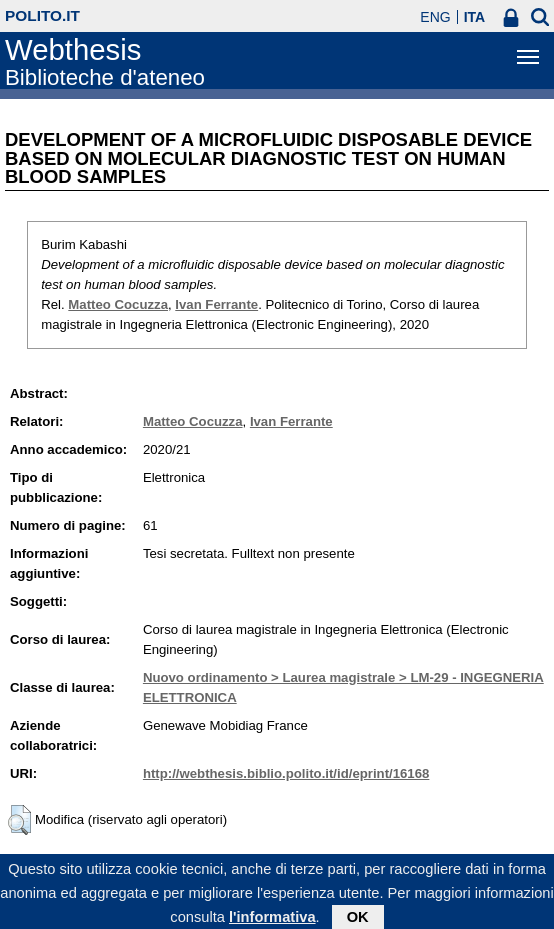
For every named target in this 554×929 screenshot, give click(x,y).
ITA (475, 17)
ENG (435, 17)
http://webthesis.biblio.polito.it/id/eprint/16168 (286, 773)
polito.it (42, 15)
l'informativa (272, 920)
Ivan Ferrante (216, 304)
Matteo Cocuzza (118, 304)
